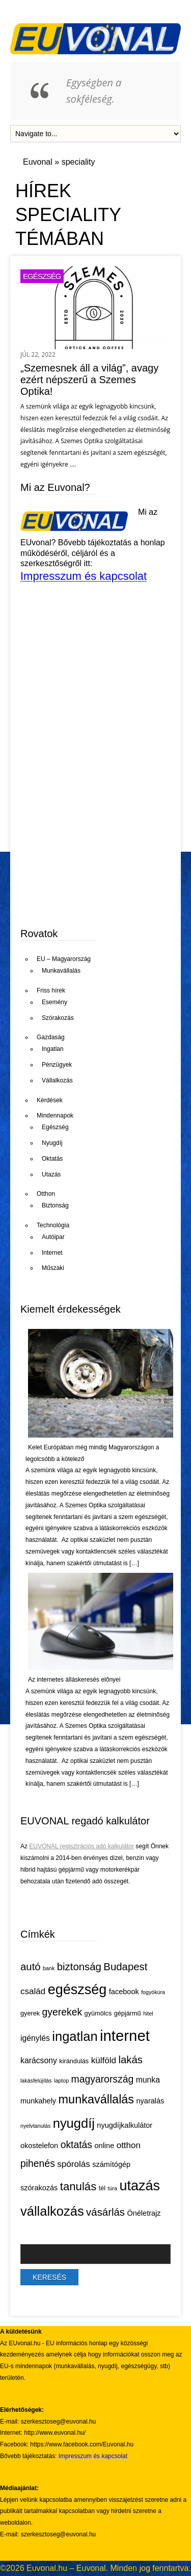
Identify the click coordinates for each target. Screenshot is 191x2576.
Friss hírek (51, 990)
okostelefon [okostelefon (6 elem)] (39, 2146)
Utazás (51, 1174)
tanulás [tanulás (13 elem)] (78, 2186)
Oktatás (52, 1158)
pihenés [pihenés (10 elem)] (37, 2163)
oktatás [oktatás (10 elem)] (76, 2144)
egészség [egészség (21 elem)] (77, 1989)
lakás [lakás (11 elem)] (130, 2059)
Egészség (42, 276)
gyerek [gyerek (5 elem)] (30, 2013)
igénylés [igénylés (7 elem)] (35, 2038)
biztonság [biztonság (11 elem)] (79, 1966)
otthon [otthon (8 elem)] (129, 2145)
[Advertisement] (96, 839)
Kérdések (50, 1100)
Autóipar (53, 1236)
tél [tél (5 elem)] (102, 2188)
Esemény (54, 1002)
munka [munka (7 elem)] (148, 2079)
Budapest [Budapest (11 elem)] (125, 1966)
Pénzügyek (57, 1064)
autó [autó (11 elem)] (30, 1966)
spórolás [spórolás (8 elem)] (73, 2164)
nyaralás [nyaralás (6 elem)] (151, 2101)
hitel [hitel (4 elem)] (148, 2013)
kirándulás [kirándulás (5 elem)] (74, 2061)
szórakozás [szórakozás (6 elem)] (39, 2188)
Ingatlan (53, 1048)
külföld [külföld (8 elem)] (103, 2060)
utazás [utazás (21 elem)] (139, 2185)
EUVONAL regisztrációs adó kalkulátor (81, 1846)
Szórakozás (58, 1017)
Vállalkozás (57, 1080)
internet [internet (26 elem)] (125, 2035)
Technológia (53, 1225)
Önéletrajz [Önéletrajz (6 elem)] (143, 2213)
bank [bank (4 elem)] (48, 1968)
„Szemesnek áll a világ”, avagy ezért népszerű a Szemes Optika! (89, 379)
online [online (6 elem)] (105, 2146)
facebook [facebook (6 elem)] (124, 1992)
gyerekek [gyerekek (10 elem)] (62, 2012)
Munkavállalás (61, 970)
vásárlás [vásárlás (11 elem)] (105, 2212)
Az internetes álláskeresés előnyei (74, 1679)
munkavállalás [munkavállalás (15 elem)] (96, 2099)
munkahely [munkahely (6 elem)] (38, 2101)
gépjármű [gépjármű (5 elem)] (127, 2013)
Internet (52, 1252)
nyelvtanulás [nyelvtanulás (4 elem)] (35, 2126)
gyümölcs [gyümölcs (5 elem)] (98, 2013)
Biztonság (55, 1205)
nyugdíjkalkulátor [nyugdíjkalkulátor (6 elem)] (124, 2125)
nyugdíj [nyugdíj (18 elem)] (74, 2123)
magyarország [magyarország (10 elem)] (102, 2079)
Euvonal (37, 162)
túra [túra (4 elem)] (112, 2188)
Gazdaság (51, 1037)
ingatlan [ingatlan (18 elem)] (74, 2036)
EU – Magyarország (64, 959)
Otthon (46, 1193)
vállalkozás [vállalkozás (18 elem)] (52, 2211)
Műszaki (53, 1267)
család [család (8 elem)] (32, 1991)
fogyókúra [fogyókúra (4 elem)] (153, 1992)
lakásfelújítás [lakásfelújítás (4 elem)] (36, 2080)
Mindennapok (55, 1115)
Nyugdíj (52, 1142)
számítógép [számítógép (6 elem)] (111, 2164)
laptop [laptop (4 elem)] (61, 2080)
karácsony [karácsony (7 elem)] (38, 2060)
